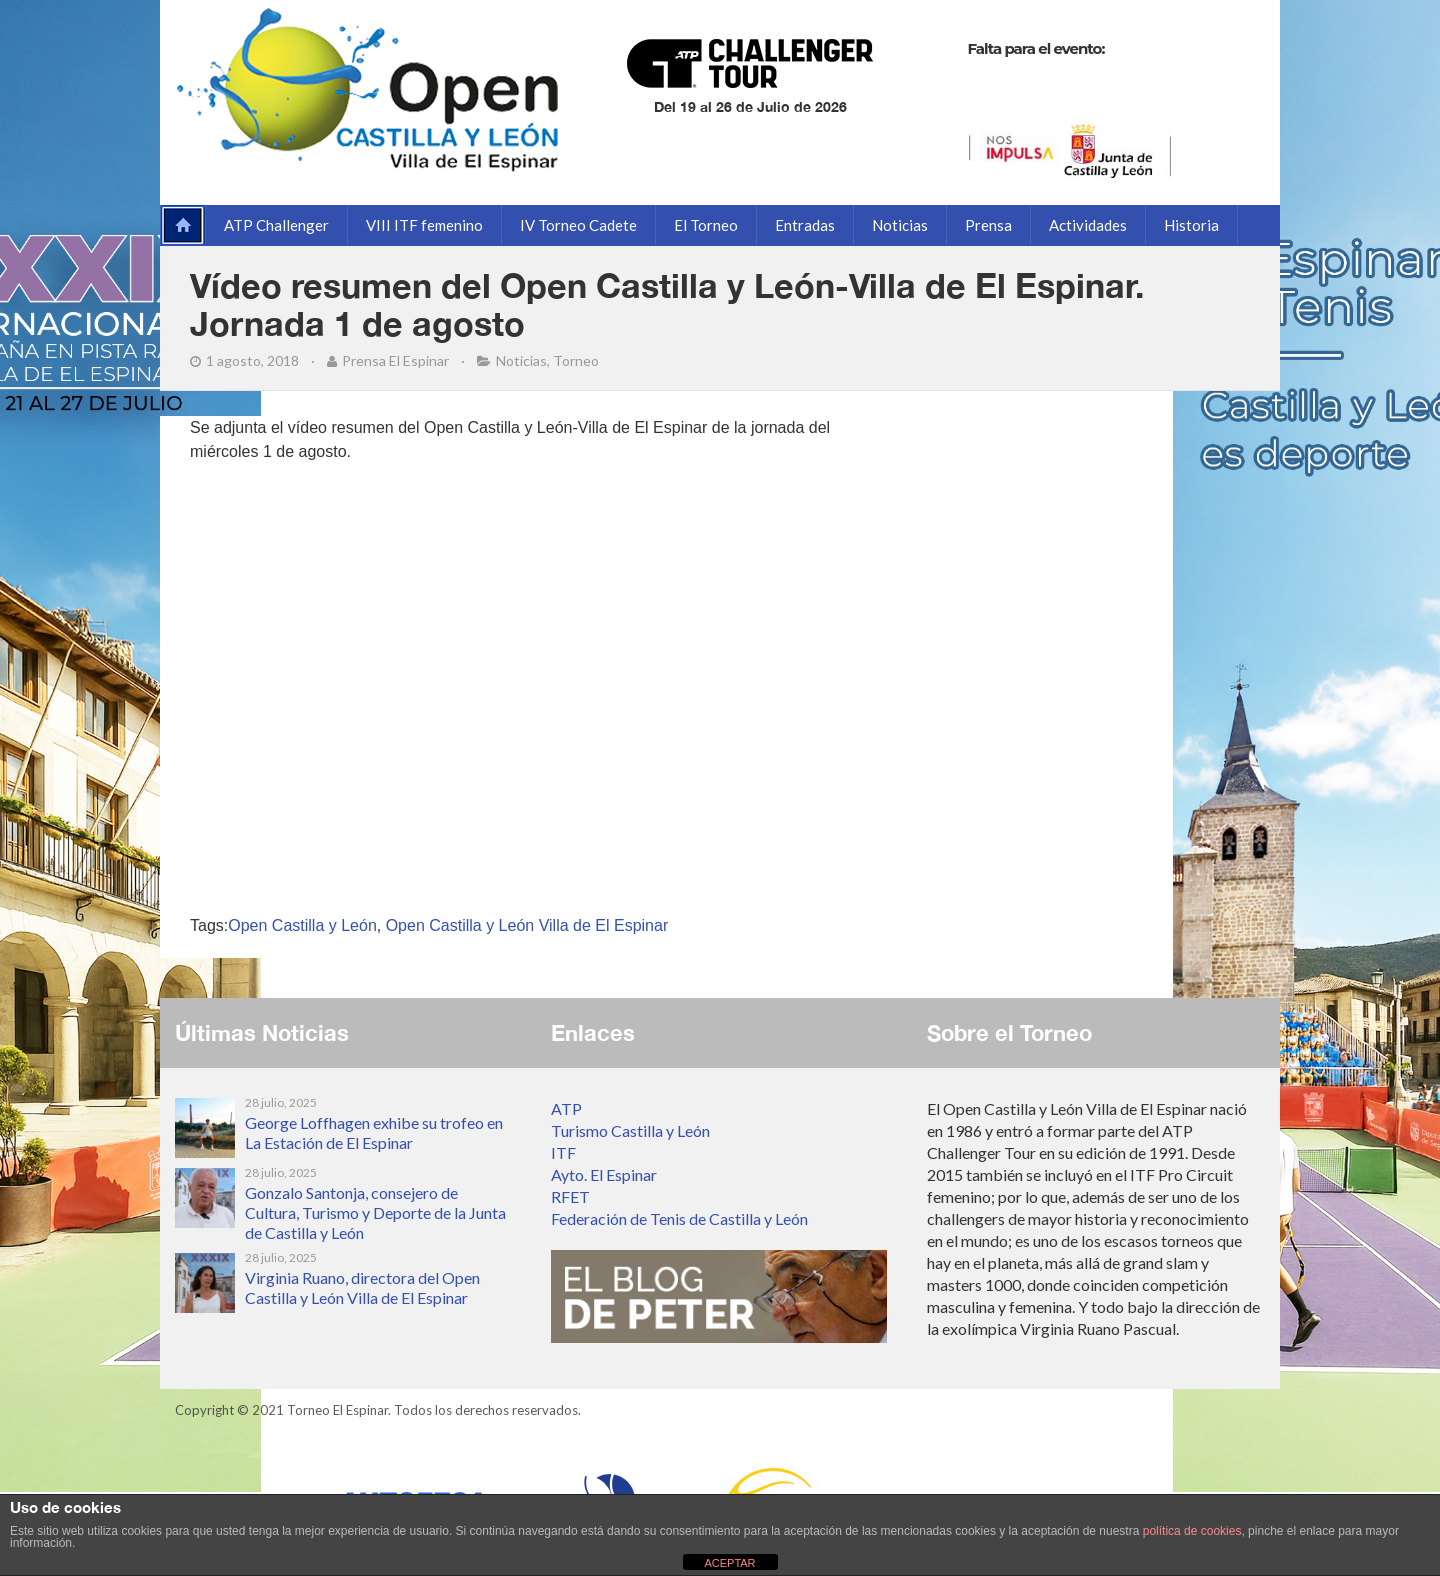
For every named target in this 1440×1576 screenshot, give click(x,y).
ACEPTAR (729, 1563)
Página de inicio (179, 225)
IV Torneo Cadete (578, 225)
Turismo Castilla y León (630, 1130)
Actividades (1088, 225)
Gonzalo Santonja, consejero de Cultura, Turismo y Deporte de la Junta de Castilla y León (375, 1212)
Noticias (900, 225)
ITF (563, 1152)
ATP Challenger (276, 225)
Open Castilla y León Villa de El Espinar (527, 925)
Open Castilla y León (302, 925)
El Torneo (706, 225)
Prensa (988, 225)
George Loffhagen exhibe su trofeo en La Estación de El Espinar (374, 1132)
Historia (1191, 225)
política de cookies (1192, 1531)
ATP (566, 1108)
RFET (570, 1196)
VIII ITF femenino (424, 225)
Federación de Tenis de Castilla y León (679, 1218)
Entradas (805, 225)
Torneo (576, 360)
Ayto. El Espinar (604, 1174)
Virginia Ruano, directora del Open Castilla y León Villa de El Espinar (362, 1287)
